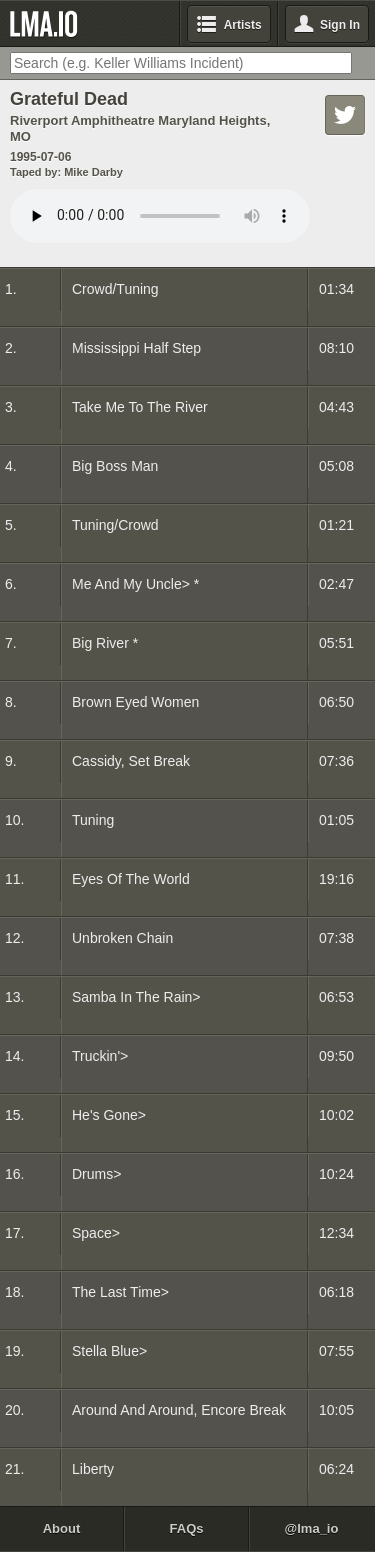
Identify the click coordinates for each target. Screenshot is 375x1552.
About (62, 1528)
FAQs (187, 1528)
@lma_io (312, 1528)
